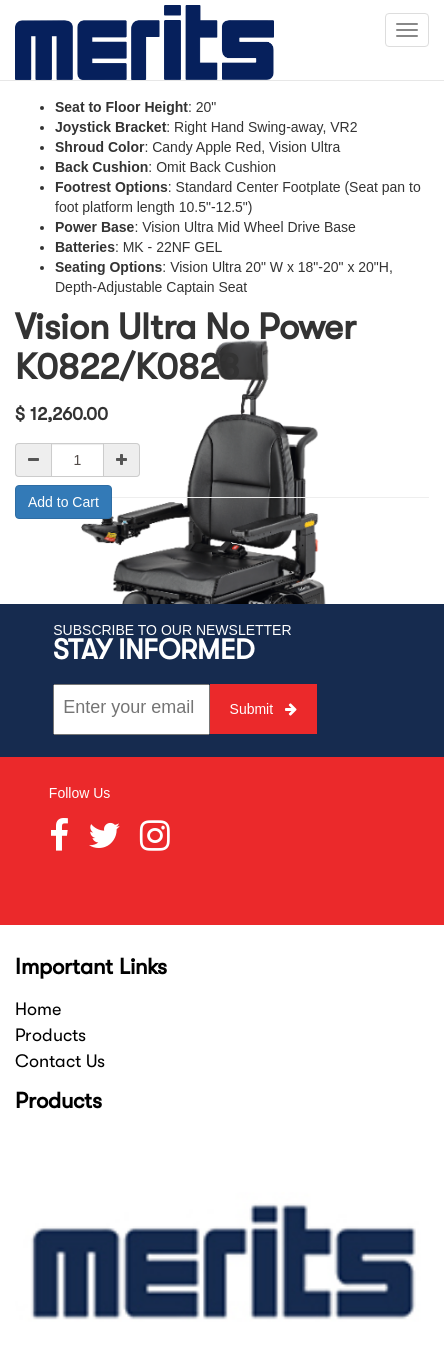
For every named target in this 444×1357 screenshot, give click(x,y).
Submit (263, 709)
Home (38, 1009)
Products (50, 1035)
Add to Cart (63, 502)
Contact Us (60, 1061)
